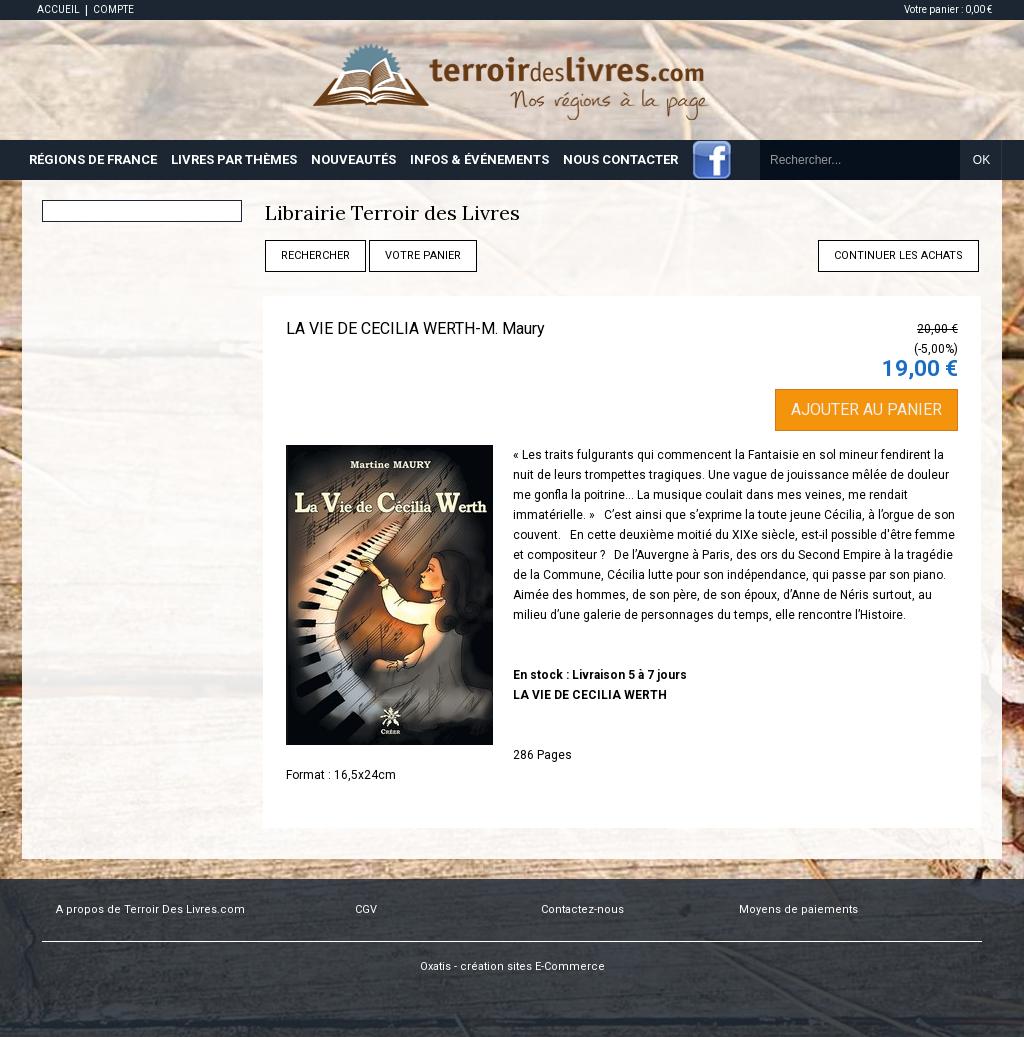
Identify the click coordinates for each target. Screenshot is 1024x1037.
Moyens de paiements (798, 909)
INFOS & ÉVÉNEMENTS (479, 159)
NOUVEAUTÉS (353, 159)
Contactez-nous (582, 909)
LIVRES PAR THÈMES (234, 159)
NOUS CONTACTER (620, 159)
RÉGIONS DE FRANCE (93, 159)
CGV (366, 909)
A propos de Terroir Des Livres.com (150, 909)
